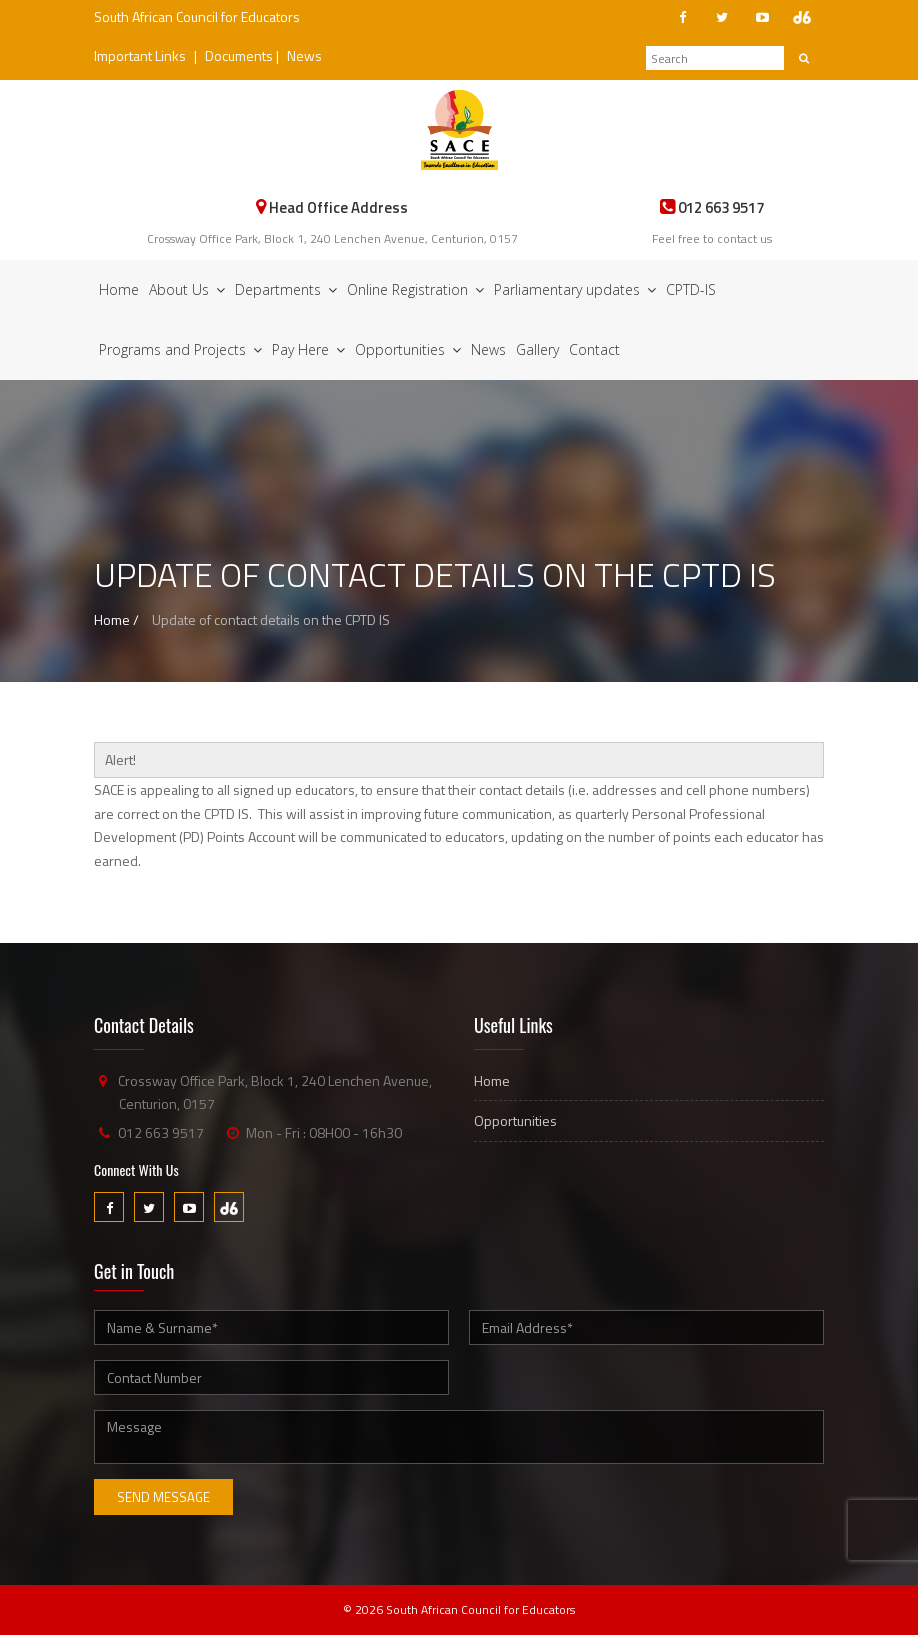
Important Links (140, 55)
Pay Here (308, 349)
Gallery (537, 349)
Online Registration (415, 289)
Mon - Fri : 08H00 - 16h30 (324, 1132)
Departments (286, 289)
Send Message (163, 1497)
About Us (187, 289)
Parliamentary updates (575, 289)
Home (119, 289)
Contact (594, 349)
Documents (239, 55)
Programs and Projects (180, 349)
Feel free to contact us (712, 238)
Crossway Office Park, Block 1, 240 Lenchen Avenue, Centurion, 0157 (332, 238)
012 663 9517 (161, 1132)
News (304, 55)
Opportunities (408, 349)
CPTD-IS (691, 289)
